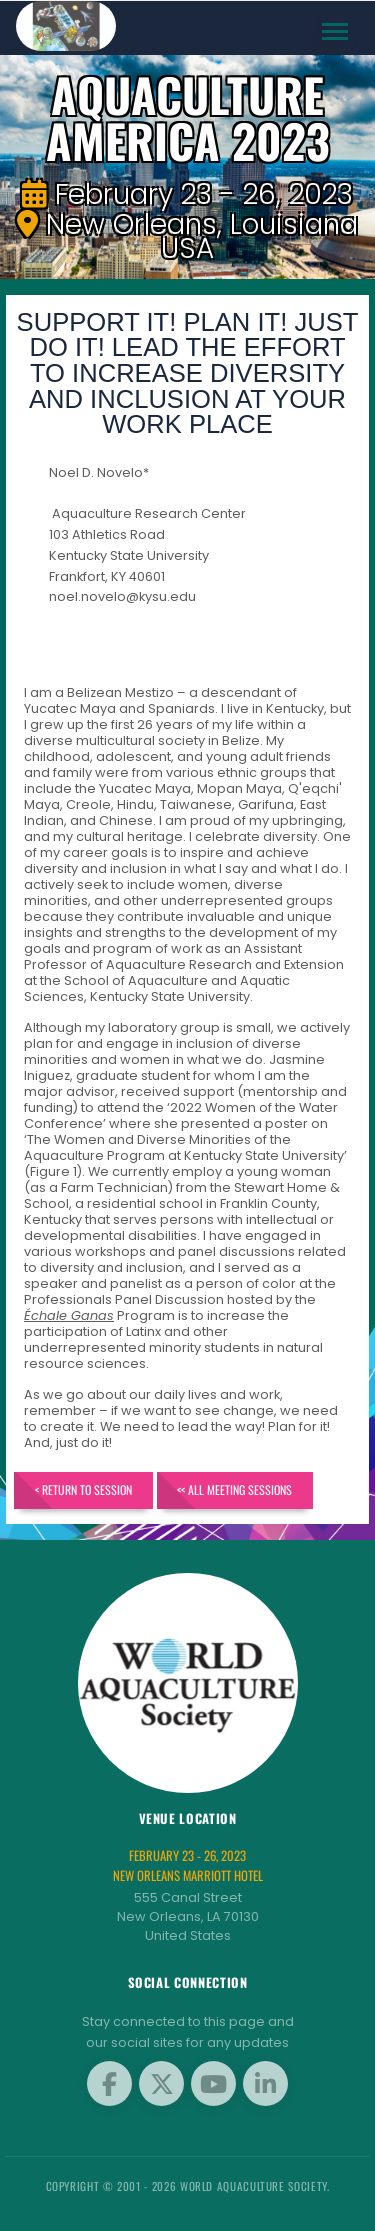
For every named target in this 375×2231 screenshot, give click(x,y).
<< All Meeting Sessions (234, 1489)
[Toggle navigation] (335, 31)
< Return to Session (83, 1489)
